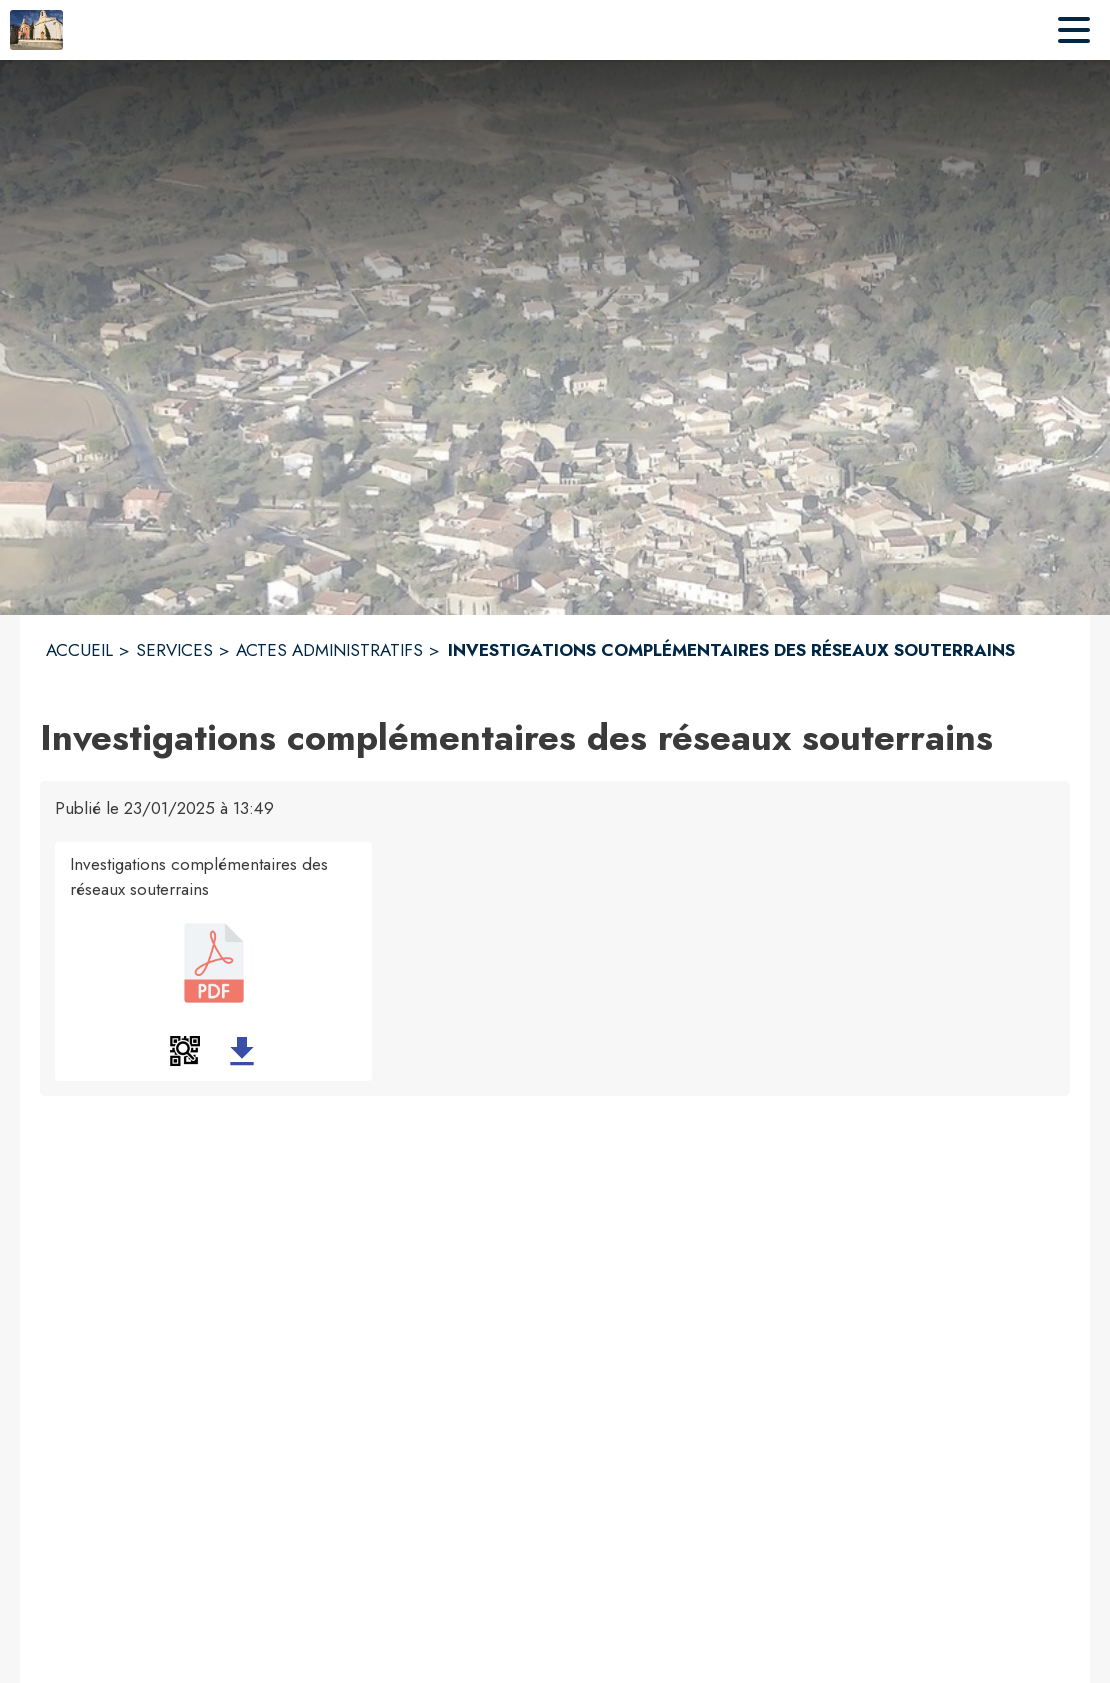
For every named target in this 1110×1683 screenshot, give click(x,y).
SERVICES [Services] (174, 650)
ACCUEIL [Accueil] (79, 650)
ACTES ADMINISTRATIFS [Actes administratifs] (329, 650)
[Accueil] (36, 30)
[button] (185, 1051)
